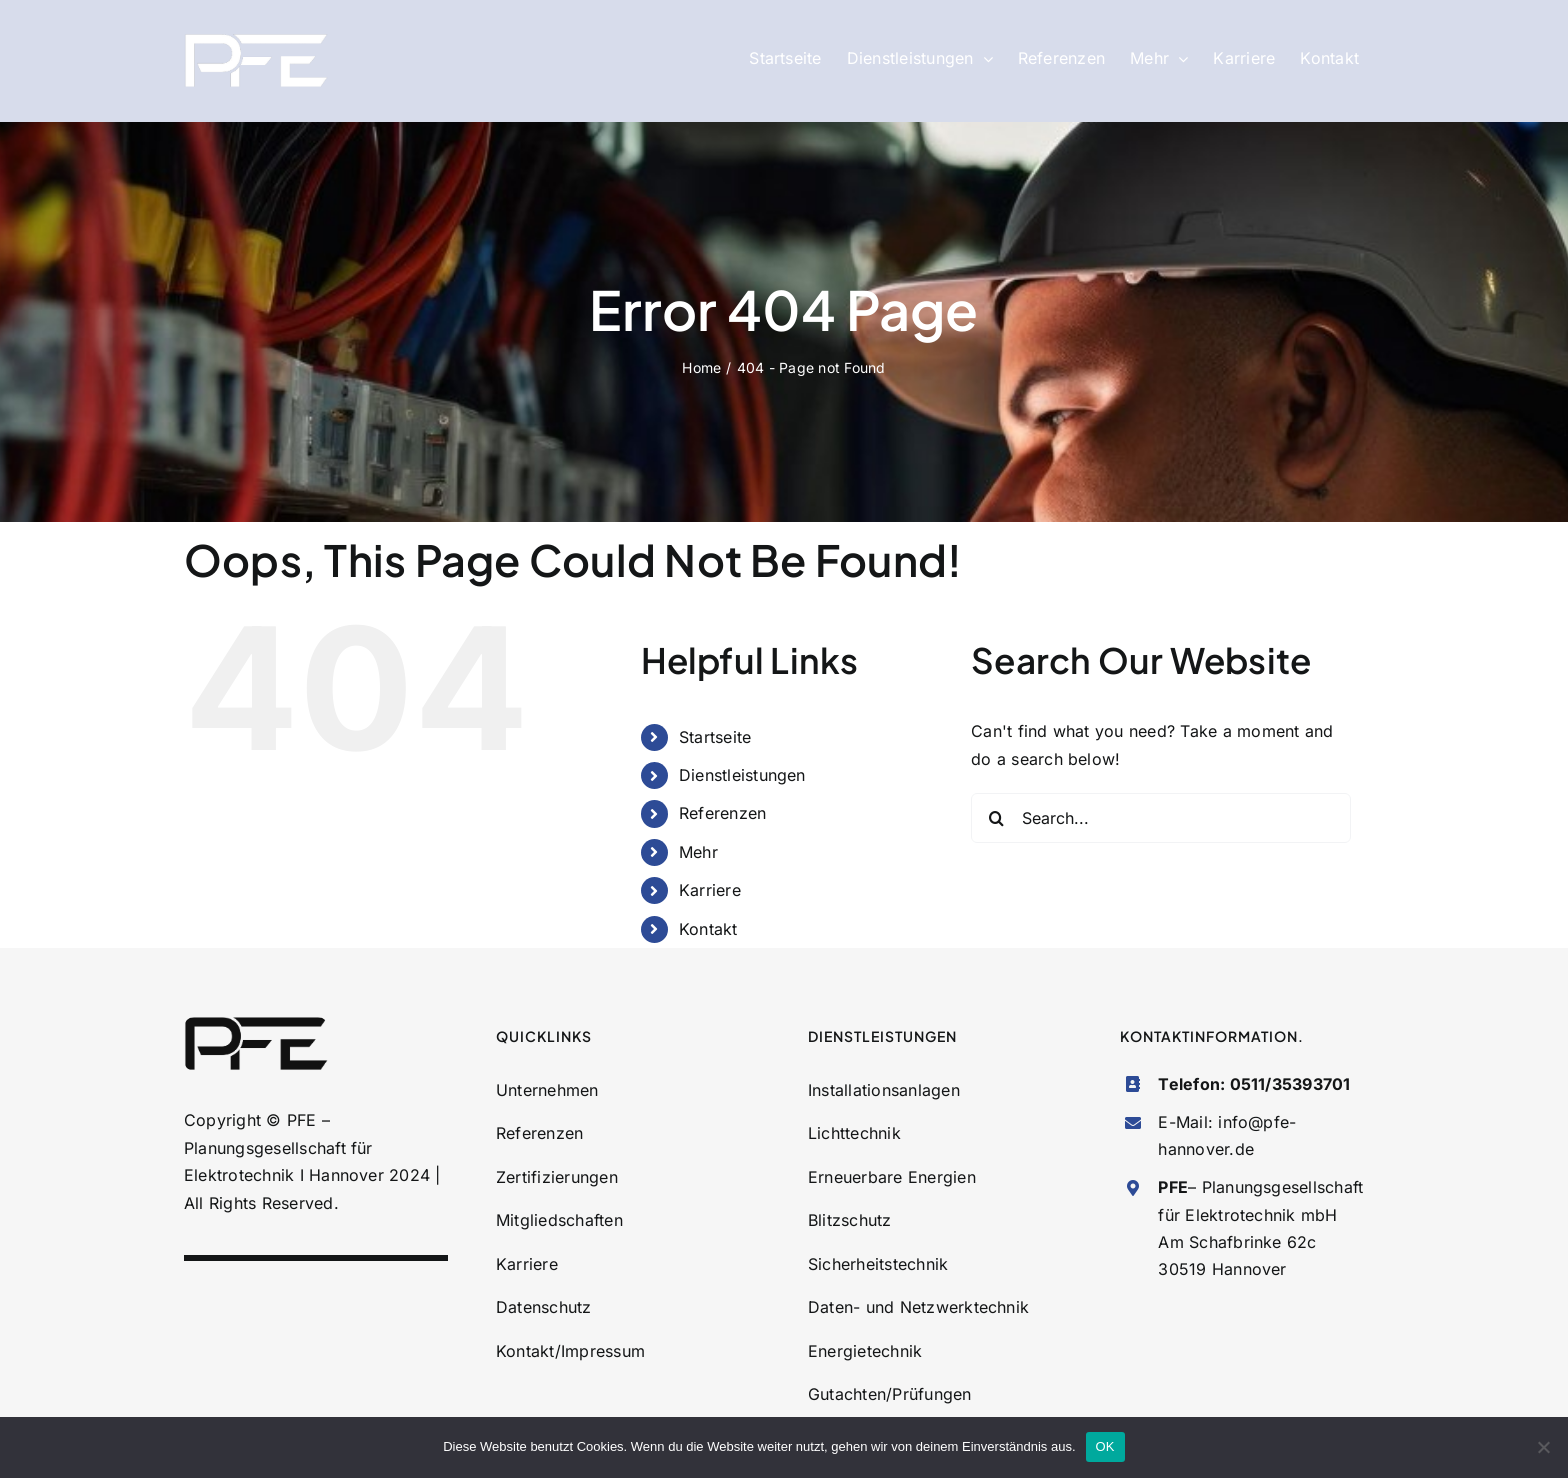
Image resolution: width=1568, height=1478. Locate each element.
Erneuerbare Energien (892, 1177)
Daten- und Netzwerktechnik (918, 1307)
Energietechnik (865, 1351)
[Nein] (1543, 1447)
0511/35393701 (1290, 1084)
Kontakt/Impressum (570, 1351)
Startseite (715, 737)
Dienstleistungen (742, 775)
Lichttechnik (854, 1133)
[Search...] (1161, 818)
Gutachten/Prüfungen (890, 1394)
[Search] (996, 818)
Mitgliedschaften (559, 1220)
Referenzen (722, 813)
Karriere (710, 890)
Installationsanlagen (884, 1090)
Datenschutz (544, 1307)
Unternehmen (547, 1090)
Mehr (698, 852)
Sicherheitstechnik (878, 1264)
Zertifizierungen (557, 1177)
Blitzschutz (850, 1220)
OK (1105, 1446)
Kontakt (708, 929)
